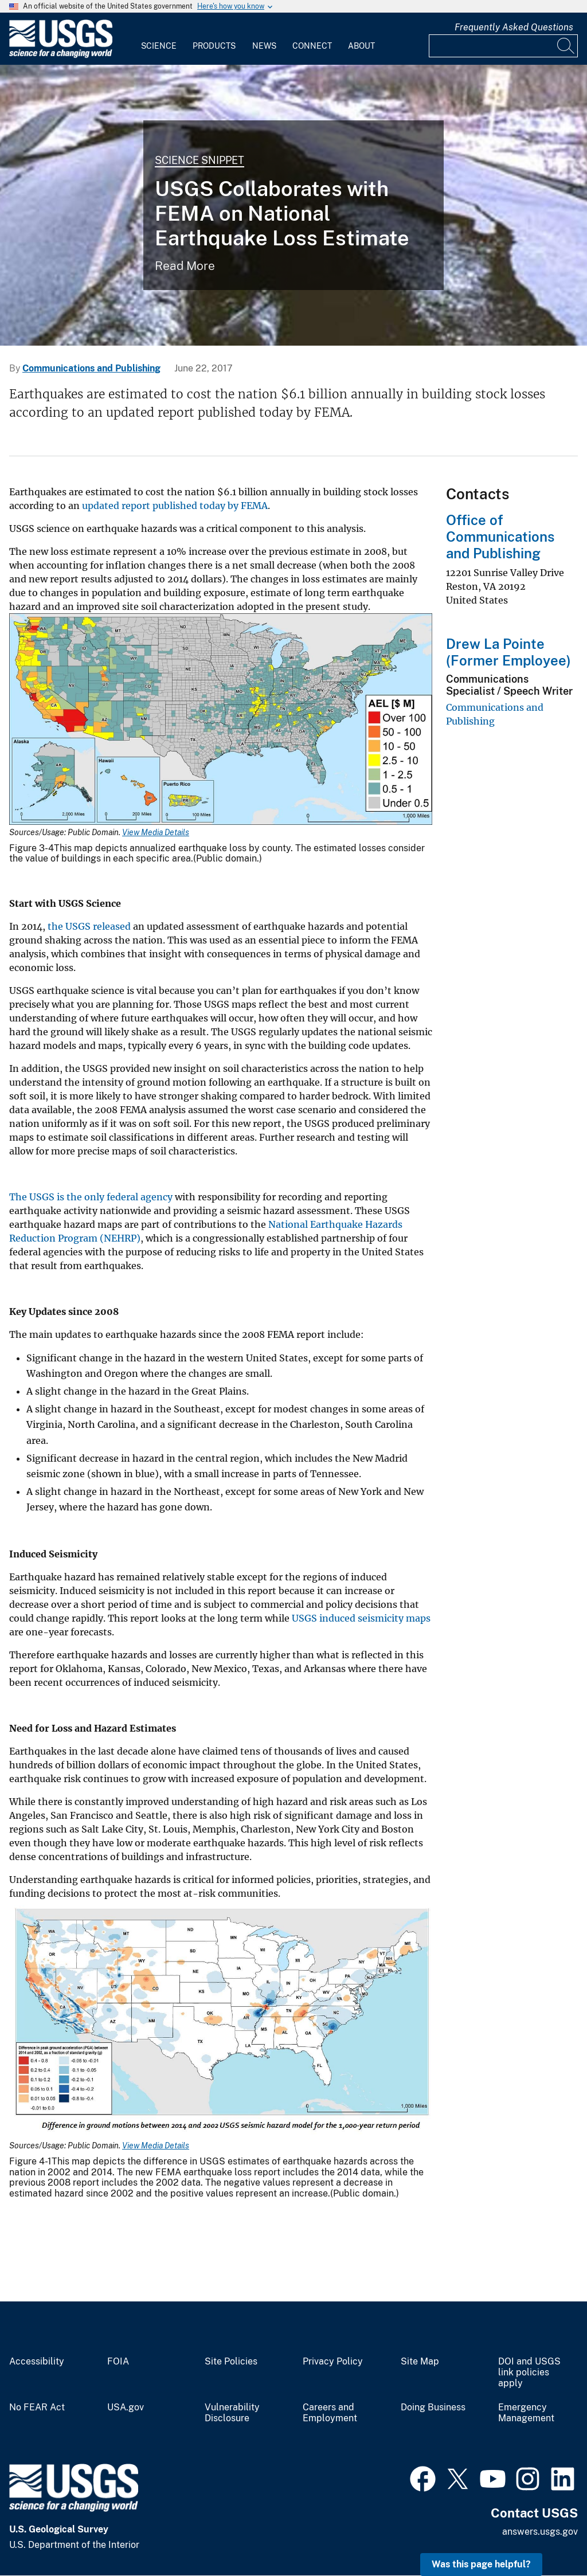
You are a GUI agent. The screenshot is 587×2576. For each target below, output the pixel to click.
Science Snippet (199, 160)
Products (214, 45)
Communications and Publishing (91, 368)
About (361, 45)
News (264, 45)
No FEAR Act (37, 2407)
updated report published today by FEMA (175, 505)
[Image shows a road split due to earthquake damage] (293, 205)
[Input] (503, 45)
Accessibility (36, 2361)
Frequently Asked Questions (514, 27)
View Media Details (155, 832)
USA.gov (125, 2407)
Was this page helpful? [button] (481, 2564)
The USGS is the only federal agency (91, 1197)
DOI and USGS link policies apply (529, 2372)
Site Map (420, 2361)
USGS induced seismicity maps (361, 1618)
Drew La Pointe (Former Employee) (508, 652)
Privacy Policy (333, 2361)
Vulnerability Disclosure (232, 2413)
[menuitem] (159, 38)
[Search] (566, 45)
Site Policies (231, 2361)
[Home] (60, 55)
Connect (312, 45)
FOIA (118, 2361)
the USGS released (89, 926)
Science (159, 45)
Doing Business (433, 2407)
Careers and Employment (330, 2413)
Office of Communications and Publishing (500, 536)
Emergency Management (526, 2413)
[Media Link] (220, 720)
